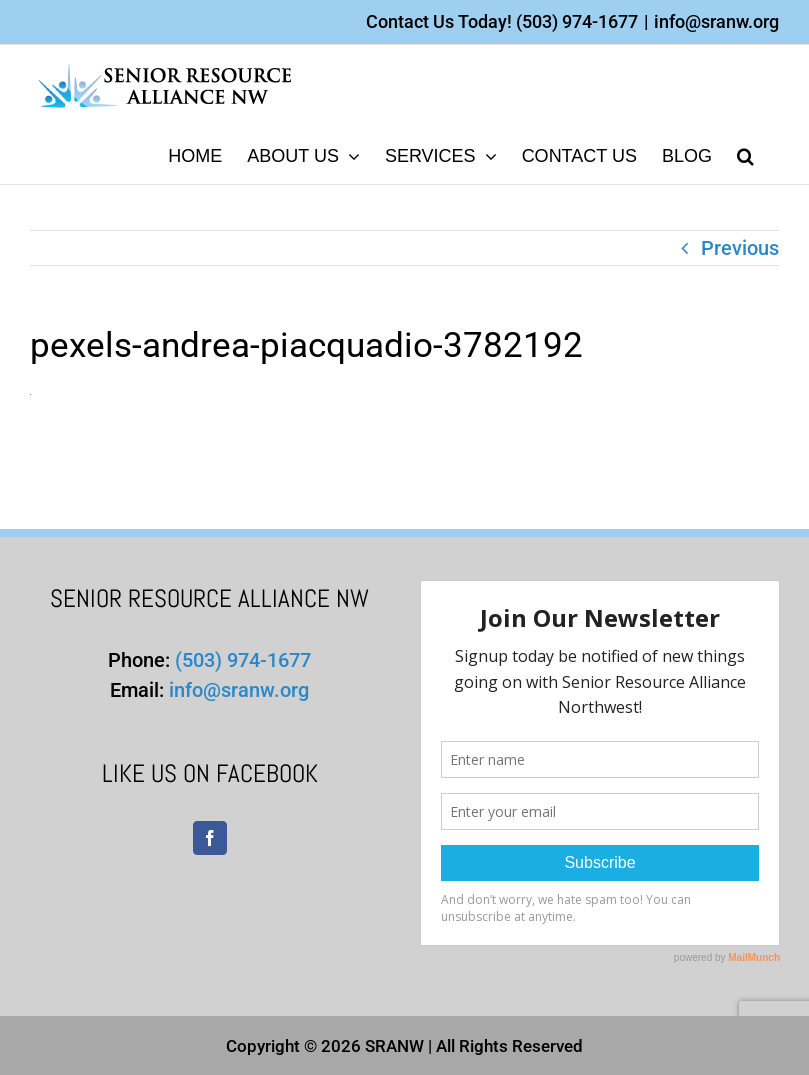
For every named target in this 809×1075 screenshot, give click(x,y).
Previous (740, 248)
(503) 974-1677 (577, 21)
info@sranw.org (716, 21)
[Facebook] (210, 838)
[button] (745, 154)
